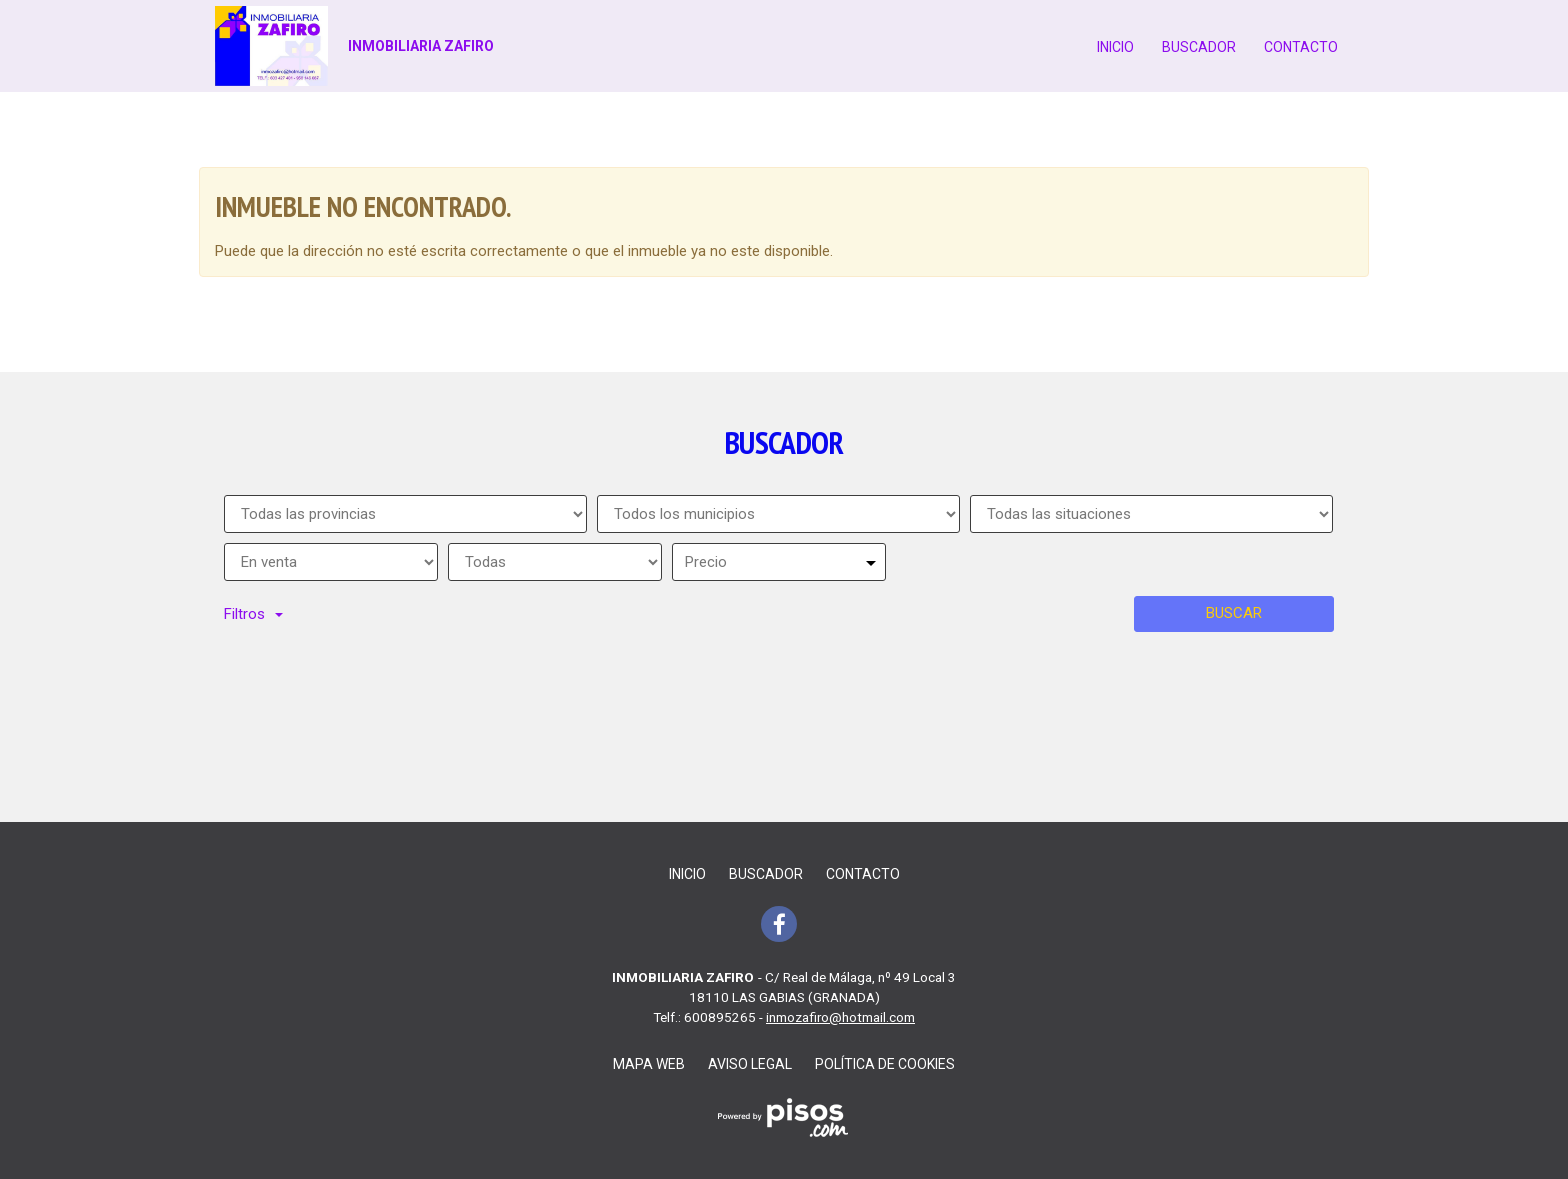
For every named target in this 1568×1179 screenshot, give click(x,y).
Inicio (1115, 47)
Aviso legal (750, 1064)
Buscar (1234, 613)
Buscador (1199, 47)
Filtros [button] (253, 614)
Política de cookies (885, 1064)
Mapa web (649, 1064)
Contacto (1301, 47)
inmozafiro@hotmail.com (840, 1017)
